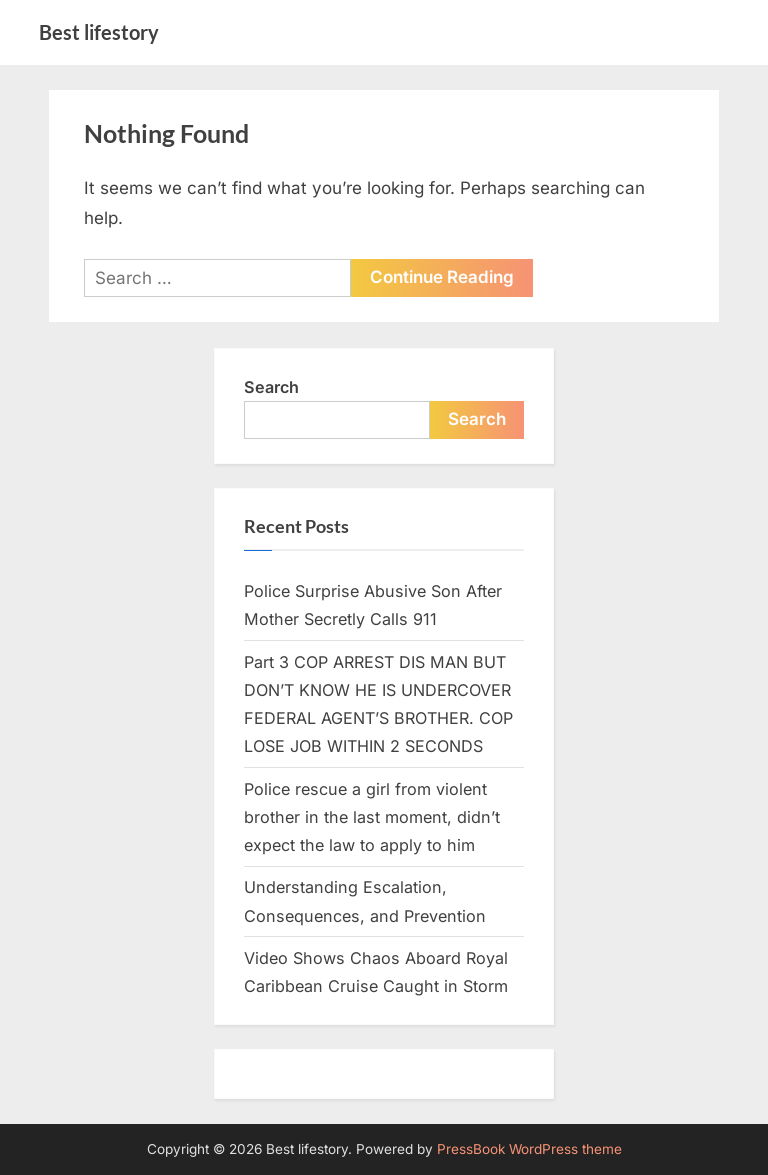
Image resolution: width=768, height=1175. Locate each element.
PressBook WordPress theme (529, 1149)
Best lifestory (99, 32)
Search (271, 387)
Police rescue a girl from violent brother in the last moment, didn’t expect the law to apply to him (372, 817)
